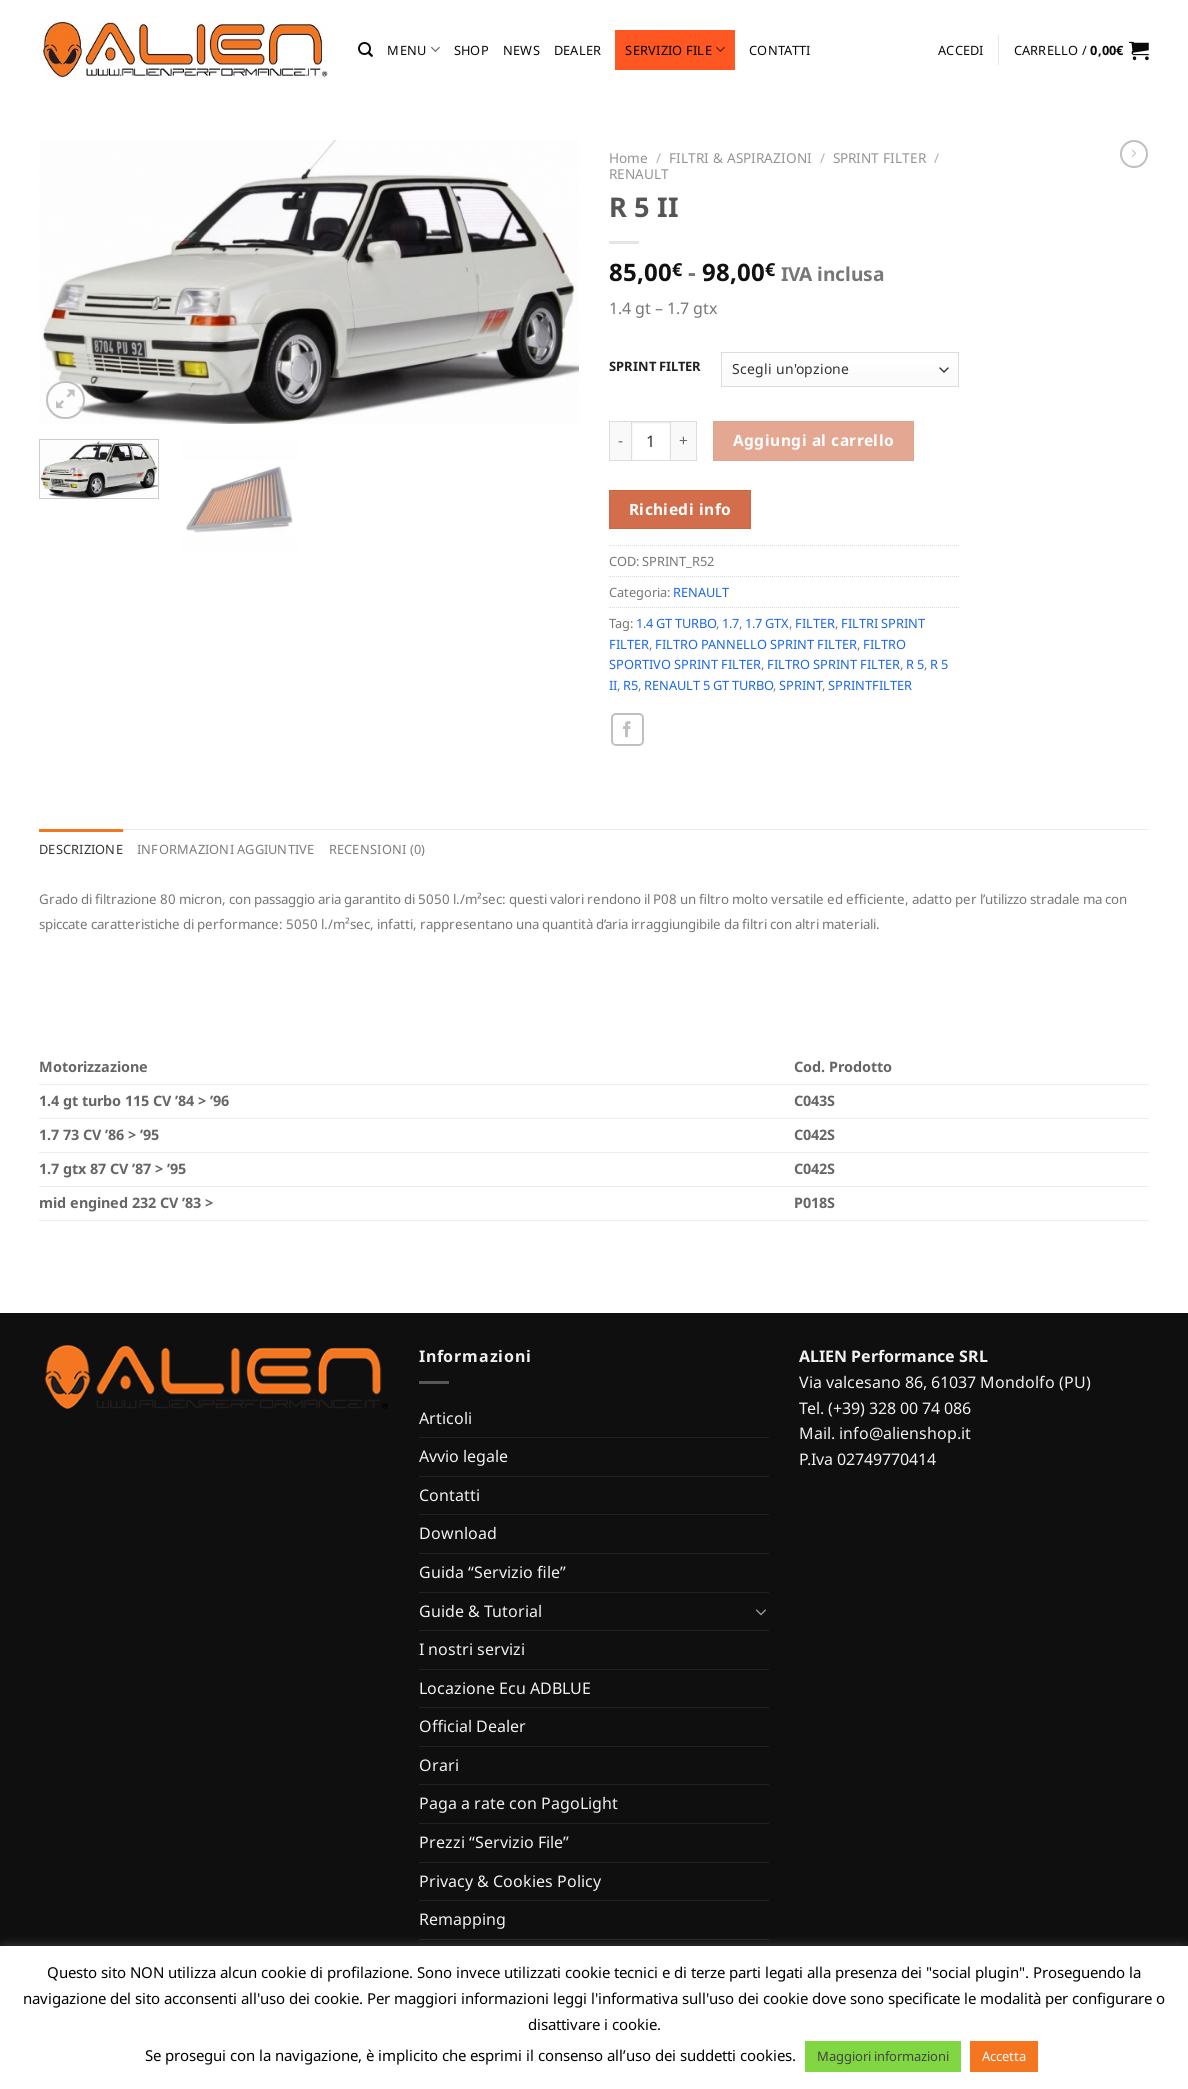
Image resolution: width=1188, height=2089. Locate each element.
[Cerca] (365, 50)
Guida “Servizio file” (492, 1572)
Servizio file (675, 49)
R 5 (915, 664)
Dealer (578, 50)
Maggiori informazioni (883, 2056)
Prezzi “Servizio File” (494, 1842)
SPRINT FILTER (879, 157)
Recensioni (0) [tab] (377, 849)
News (521, 50)
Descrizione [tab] (81, 849)
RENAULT (639, 173)
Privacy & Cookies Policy (510, 1881)
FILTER (815, 623)
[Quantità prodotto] (651, 441)
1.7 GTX (767, 623)
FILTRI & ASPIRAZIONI (740, 157)
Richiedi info (680, 509)
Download (458, 1533)
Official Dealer (472, 1726)
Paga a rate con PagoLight (518, 1803)
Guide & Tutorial (480, 1611)
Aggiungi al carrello (814, 440)
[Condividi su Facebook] (627, 729)
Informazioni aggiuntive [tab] (226, 849)
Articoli (445, 1418)
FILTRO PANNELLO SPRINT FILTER (756, 644)
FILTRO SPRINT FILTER (833, 664)
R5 (630, 685)
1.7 (730, 623)
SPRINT (800, 685)
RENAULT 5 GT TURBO (708, 685)
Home (628, 157)
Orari (439, 1765)
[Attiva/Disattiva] (761, 1611)
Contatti (779, 50)
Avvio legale (463, 1456)
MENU (413, 49)
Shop (471, 50)
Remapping (462, 1919)
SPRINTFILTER (870, 685)
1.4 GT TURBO (676, 623)
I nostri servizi (472, 1649)
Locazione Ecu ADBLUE (505, 1688)
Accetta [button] (1004, 2056)
